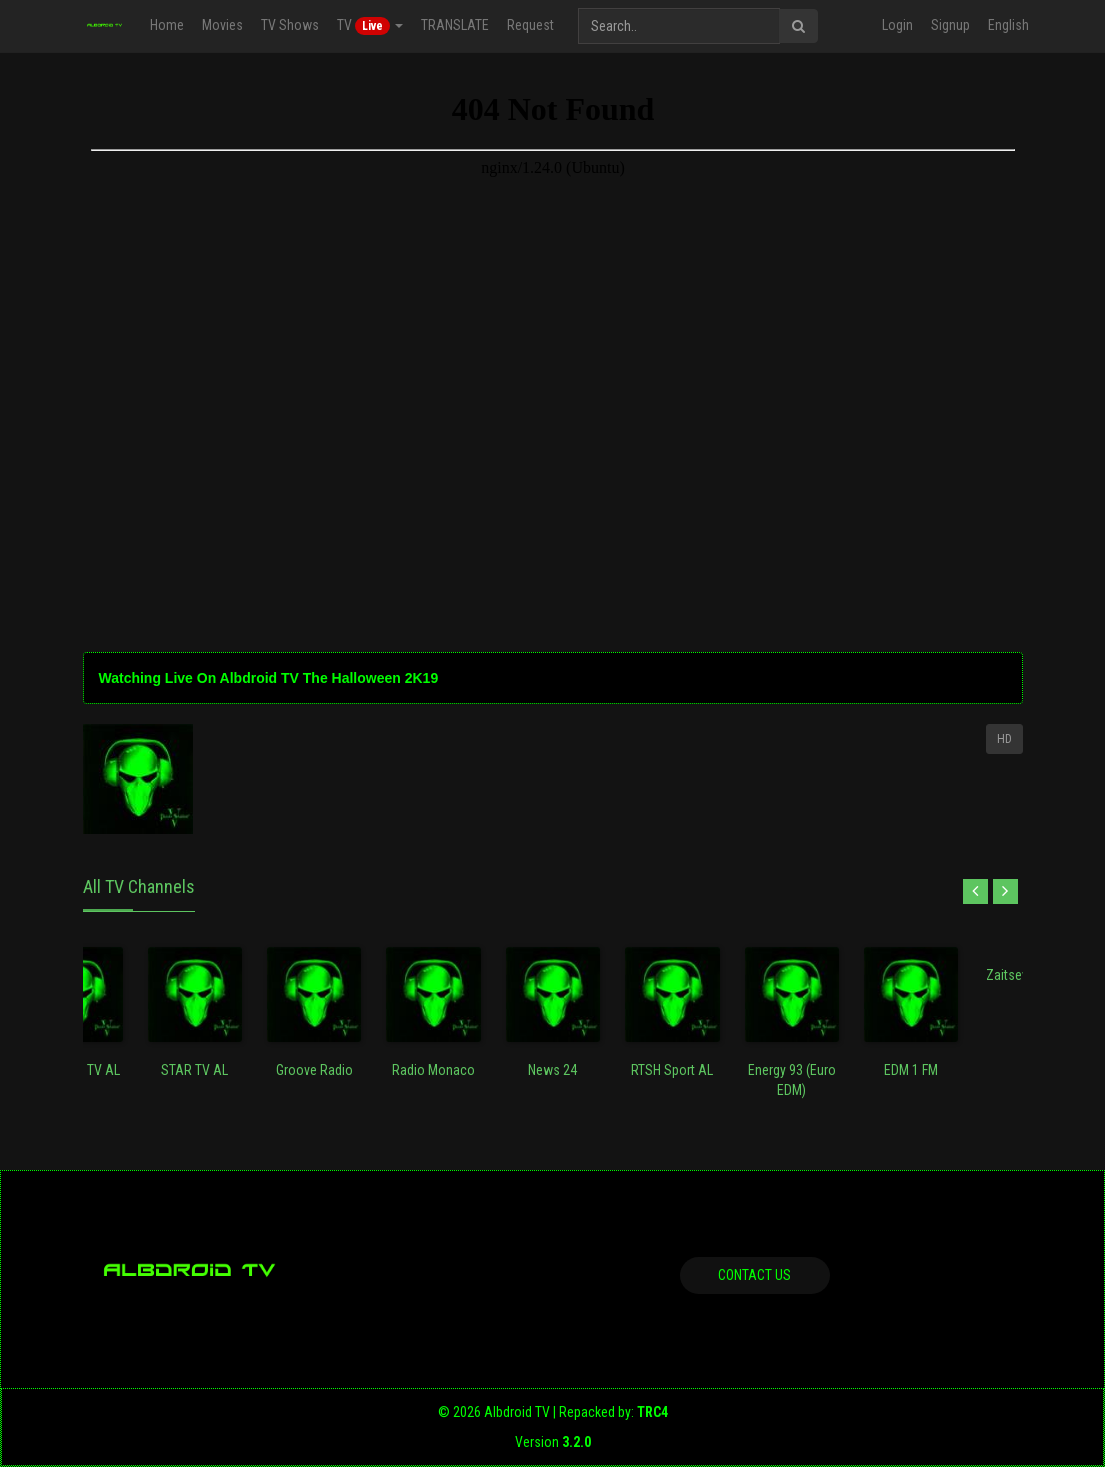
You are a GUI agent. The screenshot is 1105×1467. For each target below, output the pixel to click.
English (1008, 25)
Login (897, 25)
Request (530, 25)
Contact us (754, 1275)
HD (1004, 739)
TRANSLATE (455, 25)
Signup (950, 25)
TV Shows (290, 25)
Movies (222, 25)
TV (370, 26)
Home (167, 25)
